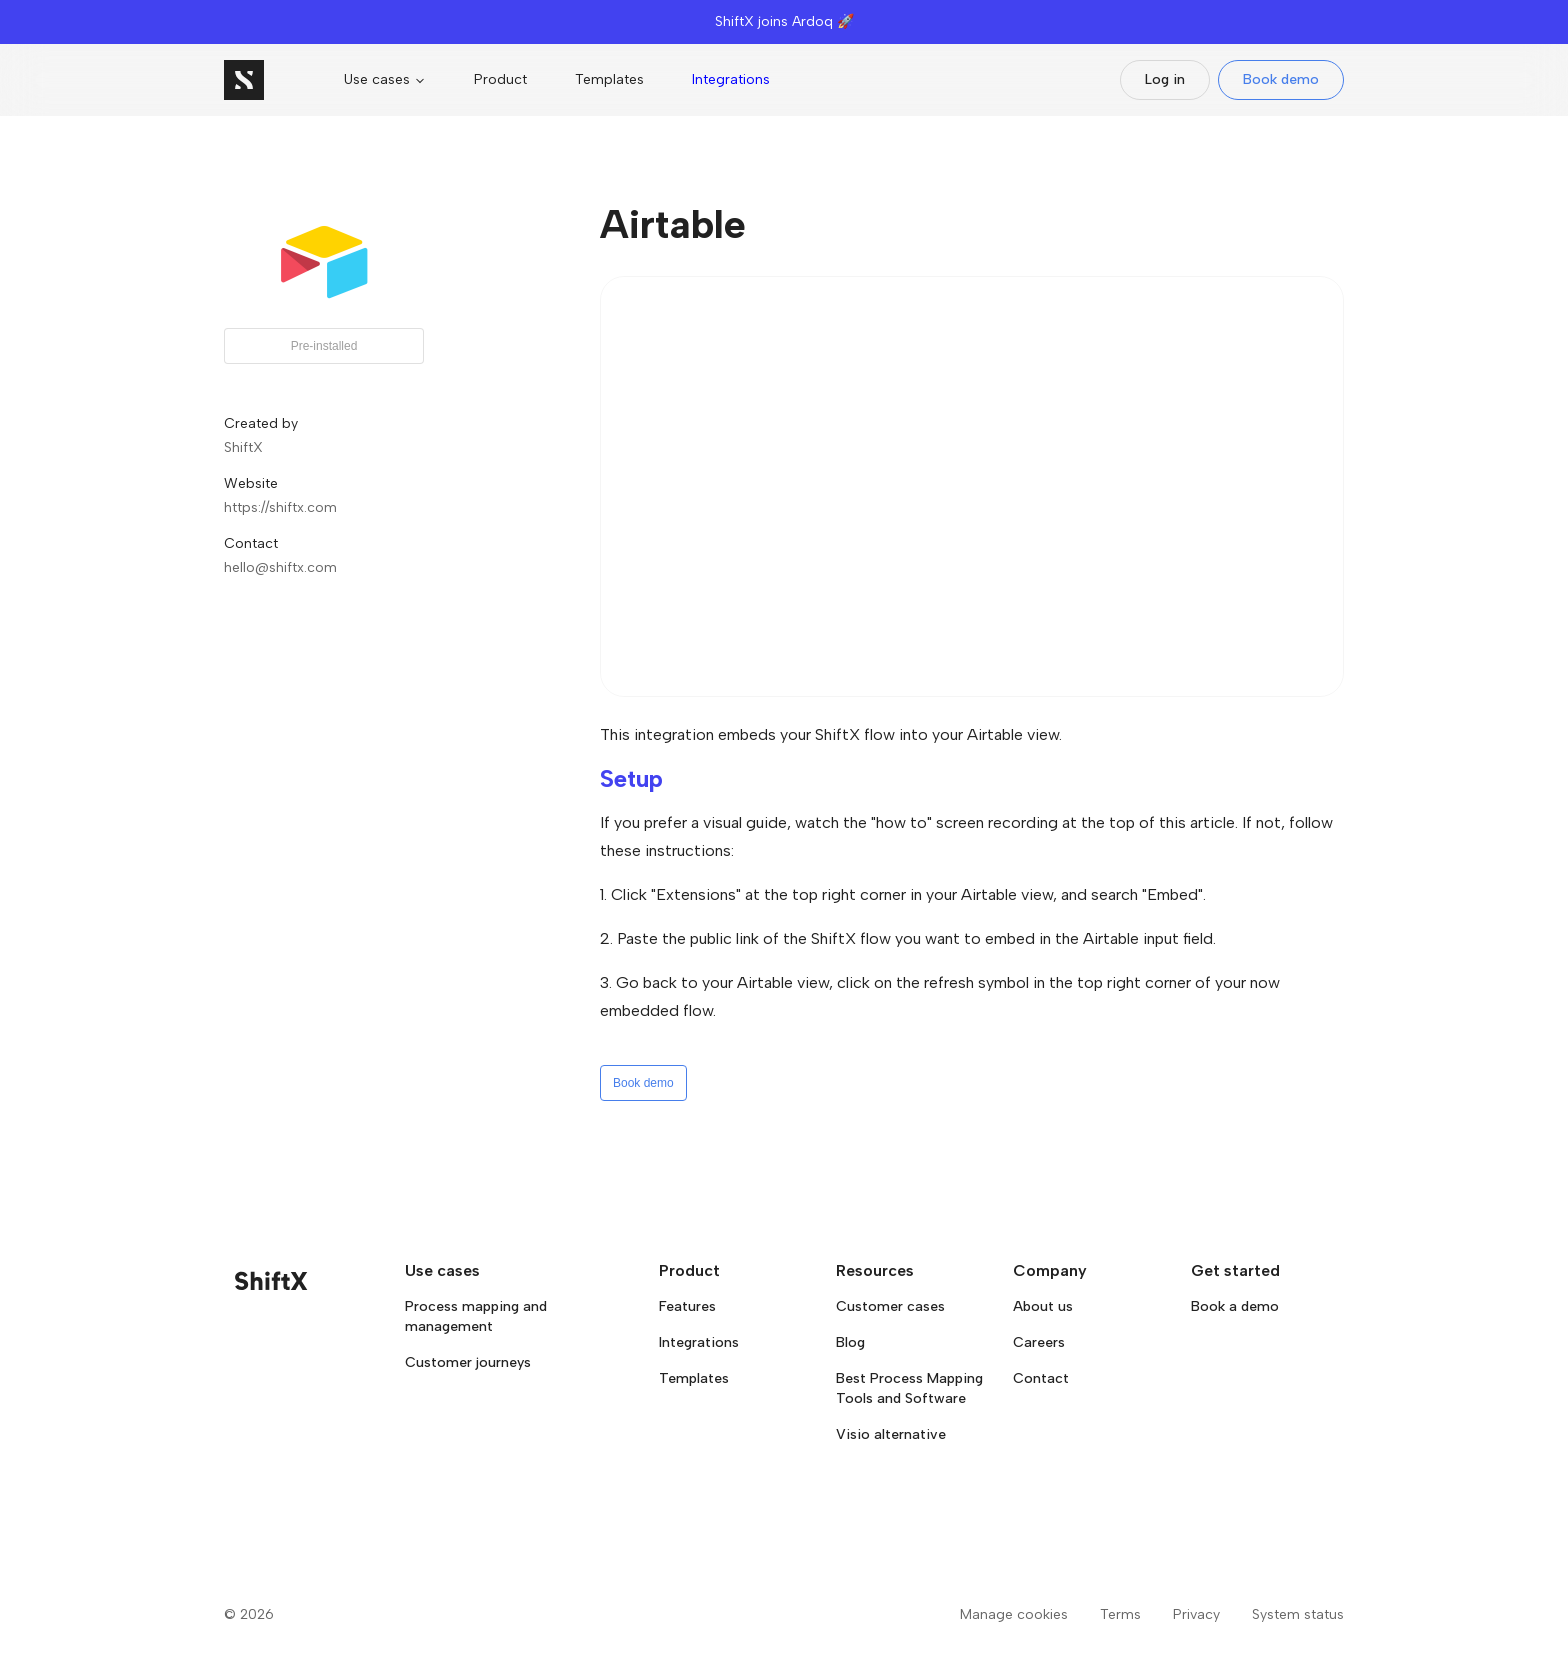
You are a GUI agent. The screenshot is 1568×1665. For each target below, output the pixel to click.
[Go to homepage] (244, 80)
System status (1298, 1614)
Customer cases (890, 1306)
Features (687, 1306)
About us (1043, 1306)
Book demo (1281, 79)
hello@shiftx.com (280, 567)
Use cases (385, 79)
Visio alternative (891, 1434)
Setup (631, 778)
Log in (1165, 79)
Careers (1039, 1342)
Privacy (1196, 1614)
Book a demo (1235, 1306)
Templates (609, 79)
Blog (850, 1342)
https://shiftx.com (280, 507)
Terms (1120, 1614)
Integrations (731, 79)
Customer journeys (468, 1362)
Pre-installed (324, 346)
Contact (1041, 1378)
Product (500, 79)
